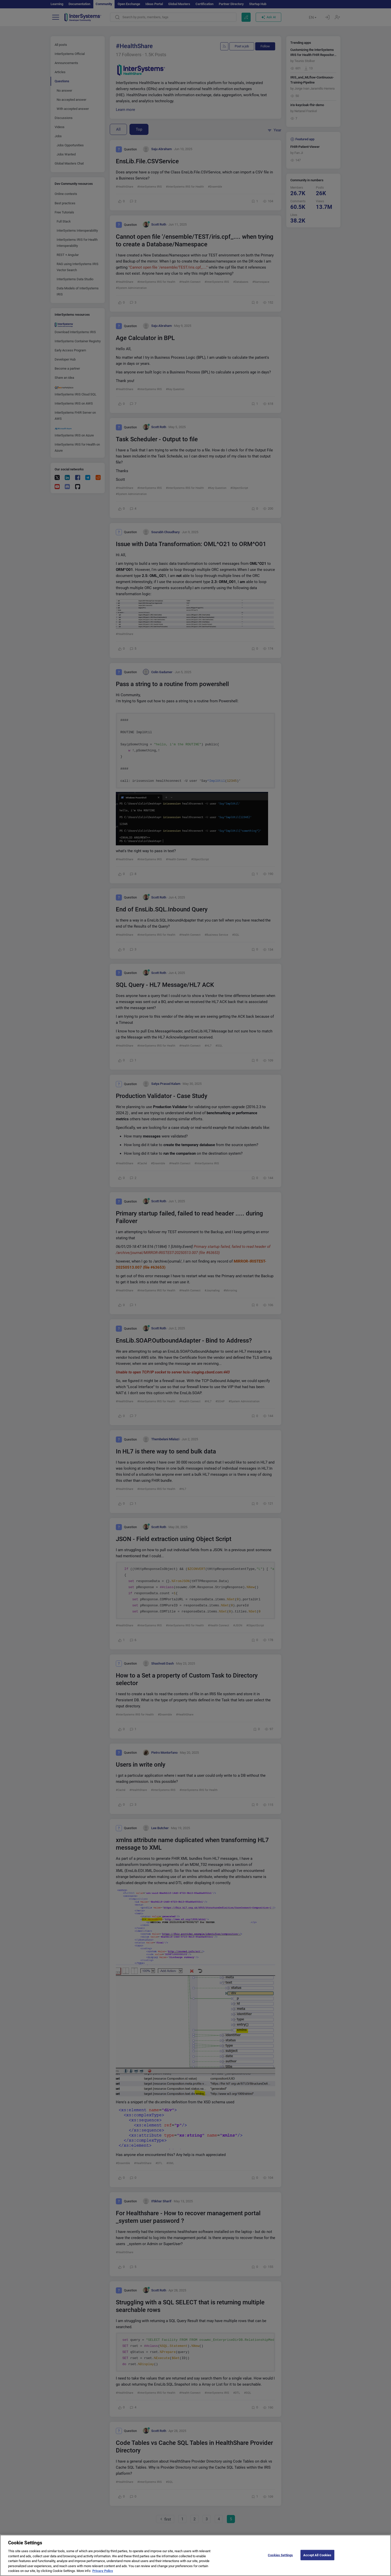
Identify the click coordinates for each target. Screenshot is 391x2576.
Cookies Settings (280, 2556)
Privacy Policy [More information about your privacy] (102, 2572)
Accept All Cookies (317, 2556)
